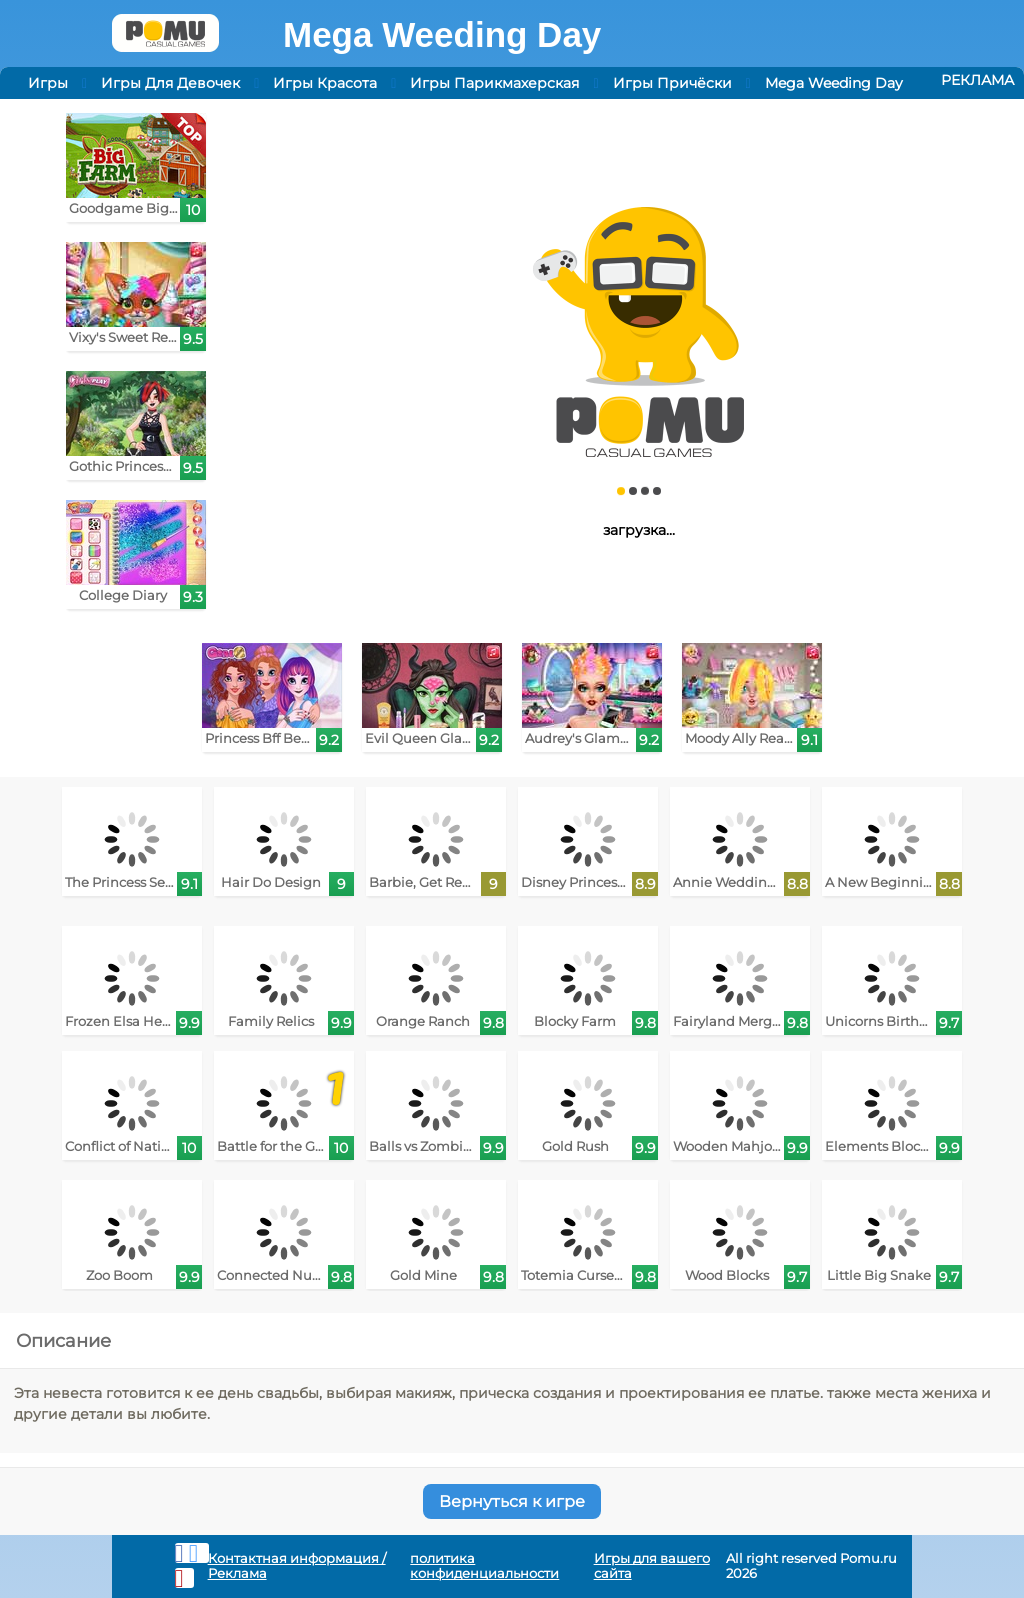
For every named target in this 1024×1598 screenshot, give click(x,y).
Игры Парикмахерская (494, 83)
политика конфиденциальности (484, 1566)
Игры (48, 83)
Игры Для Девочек (170, 83)
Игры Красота (325, 83)
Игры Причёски (672, 83)
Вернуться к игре (512, 1501)
